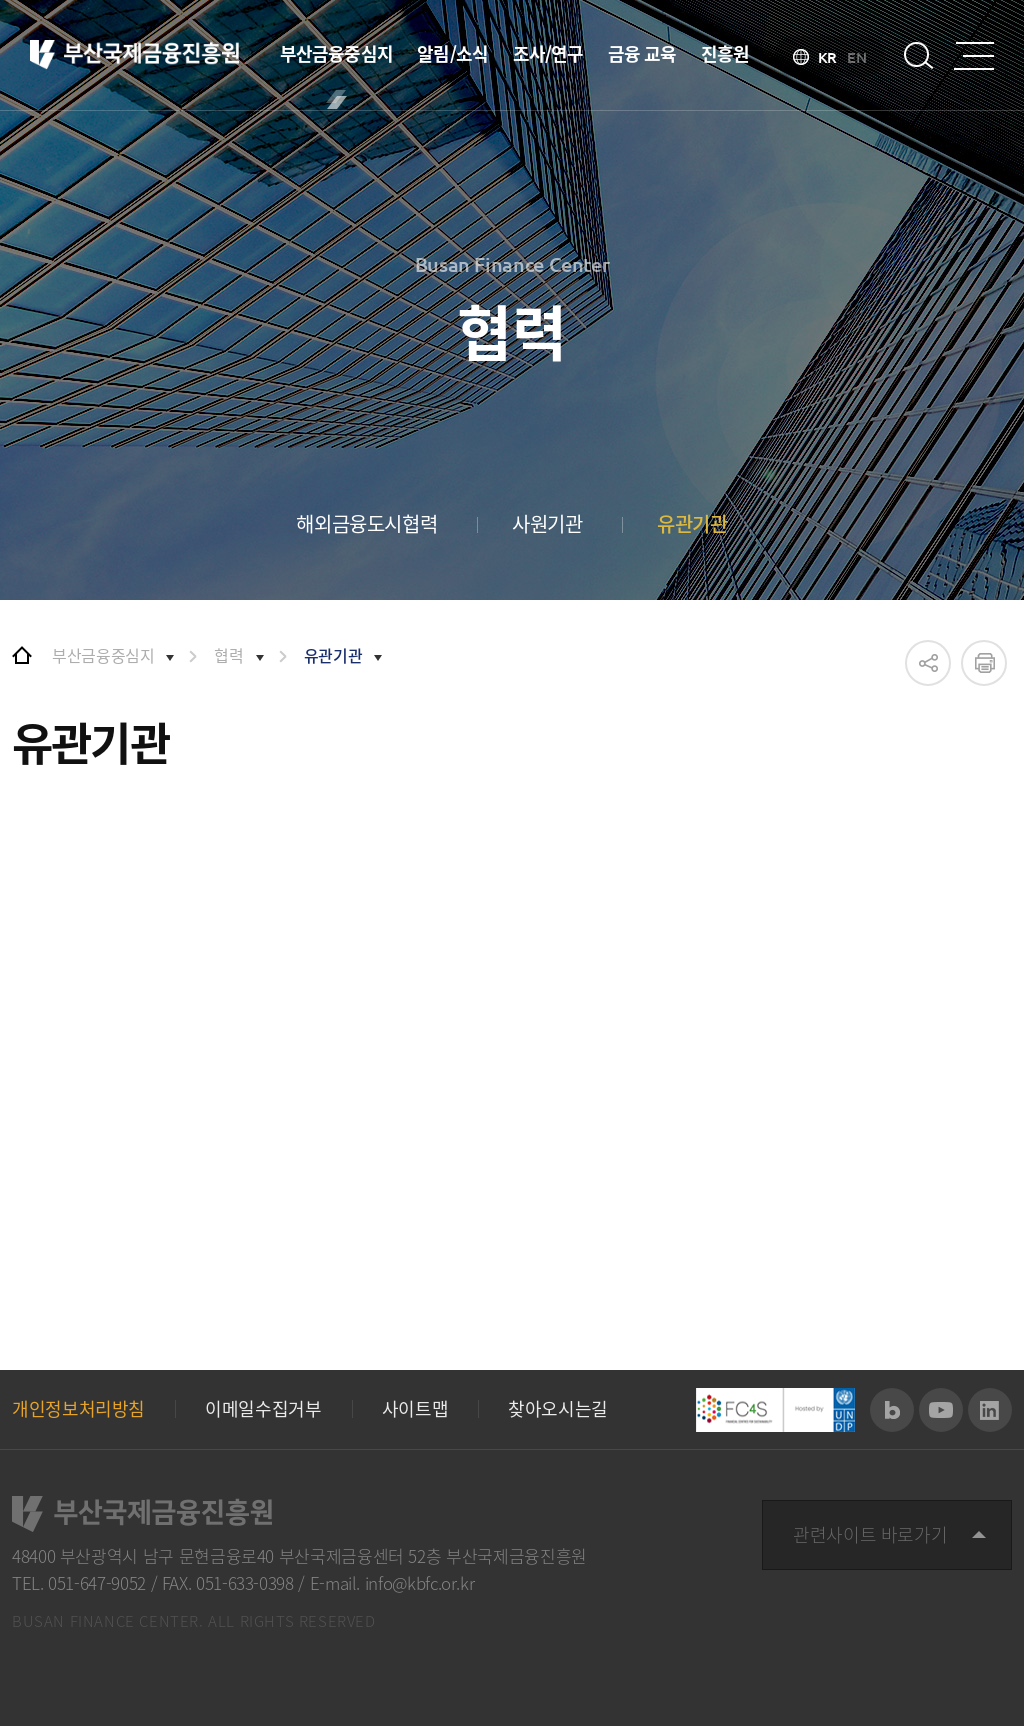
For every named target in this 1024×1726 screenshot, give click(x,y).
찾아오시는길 (558, 1409)
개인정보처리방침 (78, 1409)
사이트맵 (415, 1409)
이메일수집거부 (263, 1409)
